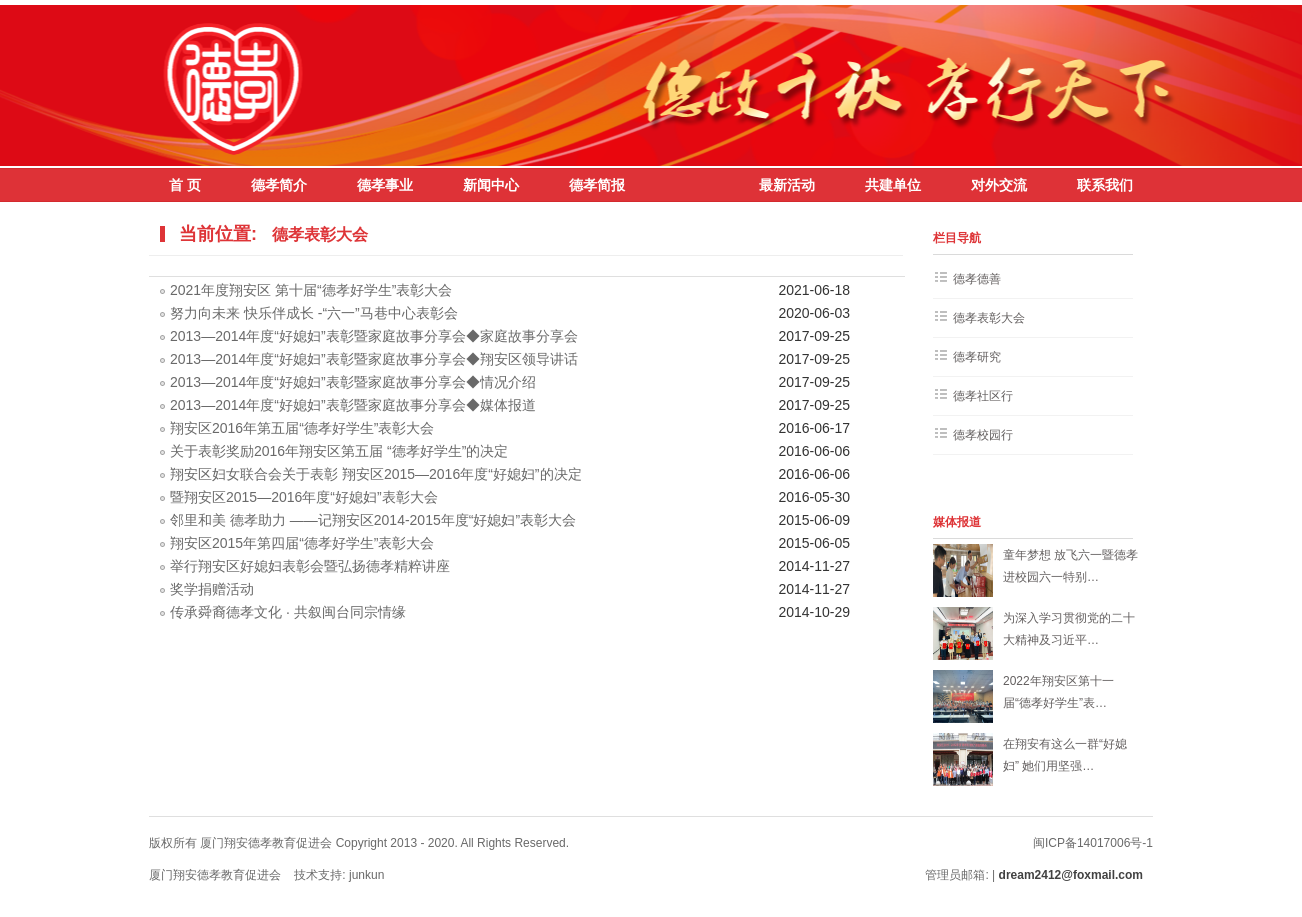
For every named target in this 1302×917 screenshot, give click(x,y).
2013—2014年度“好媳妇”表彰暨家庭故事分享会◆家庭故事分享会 (374, 336)
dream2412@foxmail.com (1073, 875)
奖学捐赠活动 (212, 589)
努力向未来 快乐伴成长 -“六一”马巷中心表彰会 (314, 313)
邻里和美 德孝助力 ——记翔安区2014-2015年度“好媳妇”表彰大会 (373, 520)
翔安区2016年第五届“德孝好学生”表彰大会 (302, 428)
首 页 (185, 185)
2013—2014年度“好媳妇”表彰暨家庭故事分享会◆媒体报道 (353, 405)
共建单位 (893, 185)
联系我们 (1105, 185)
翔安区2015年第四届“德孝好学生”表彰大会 (302, 543)
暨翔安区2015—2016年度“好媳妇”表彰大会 (304, 497)
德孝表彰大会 (320, 234)
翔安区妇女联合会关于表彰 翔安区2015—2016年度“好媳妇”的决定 (376, 474)
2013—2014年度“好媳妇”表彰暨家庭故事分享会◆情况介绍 (353, 382)
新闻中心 (491, 185)
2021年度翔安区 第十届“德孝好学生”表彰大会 (311, 290)
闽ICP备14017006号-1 (1093, 843)
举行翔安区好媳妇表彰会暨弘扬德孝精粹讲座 (310, 566)
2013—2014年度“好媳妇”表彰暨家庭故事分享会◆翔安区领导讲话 (374, 359)
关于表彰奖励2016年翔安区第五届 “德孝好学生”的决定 (339, 451)
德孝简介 (279, 185)
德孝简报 (597, 185)
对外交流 (999, 185)
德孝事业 (385, 185)
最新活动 (787, 185)
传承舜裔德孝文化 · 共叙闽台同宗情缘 (288, 612)
